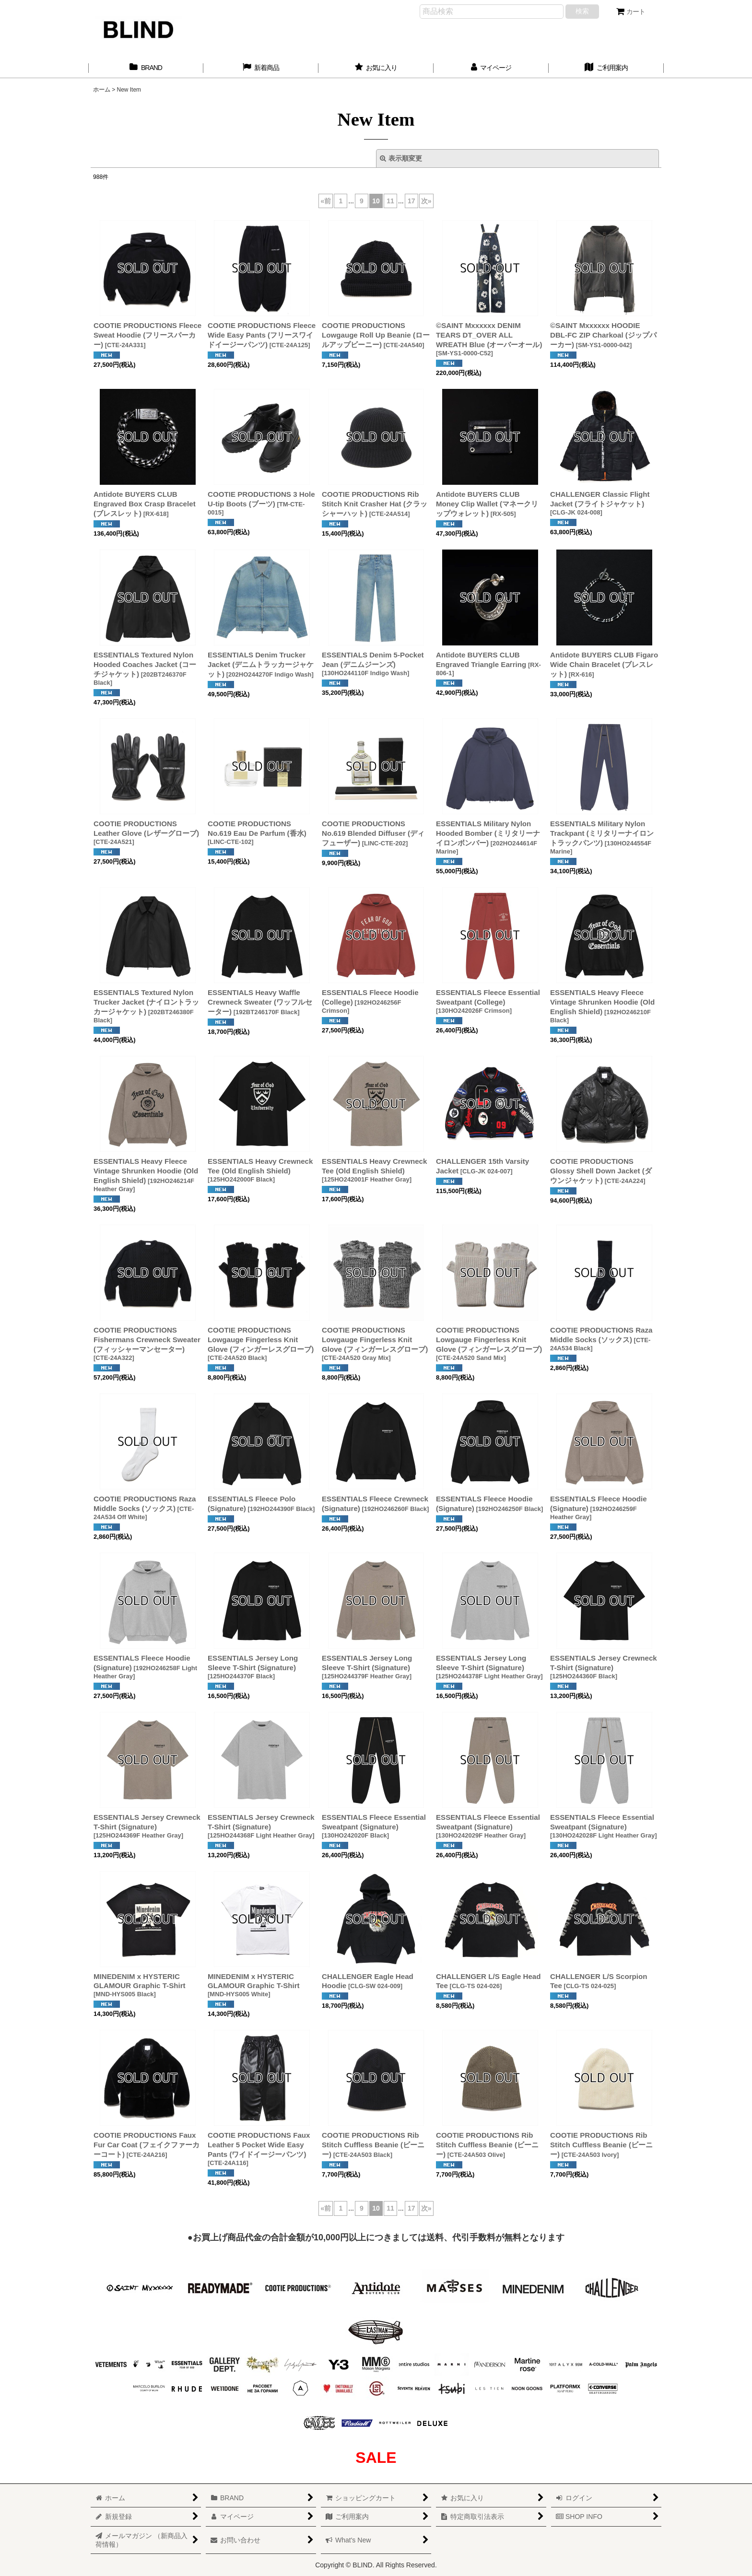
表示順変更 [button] (401, 158)
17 (411, 201)
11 (390, 201)
